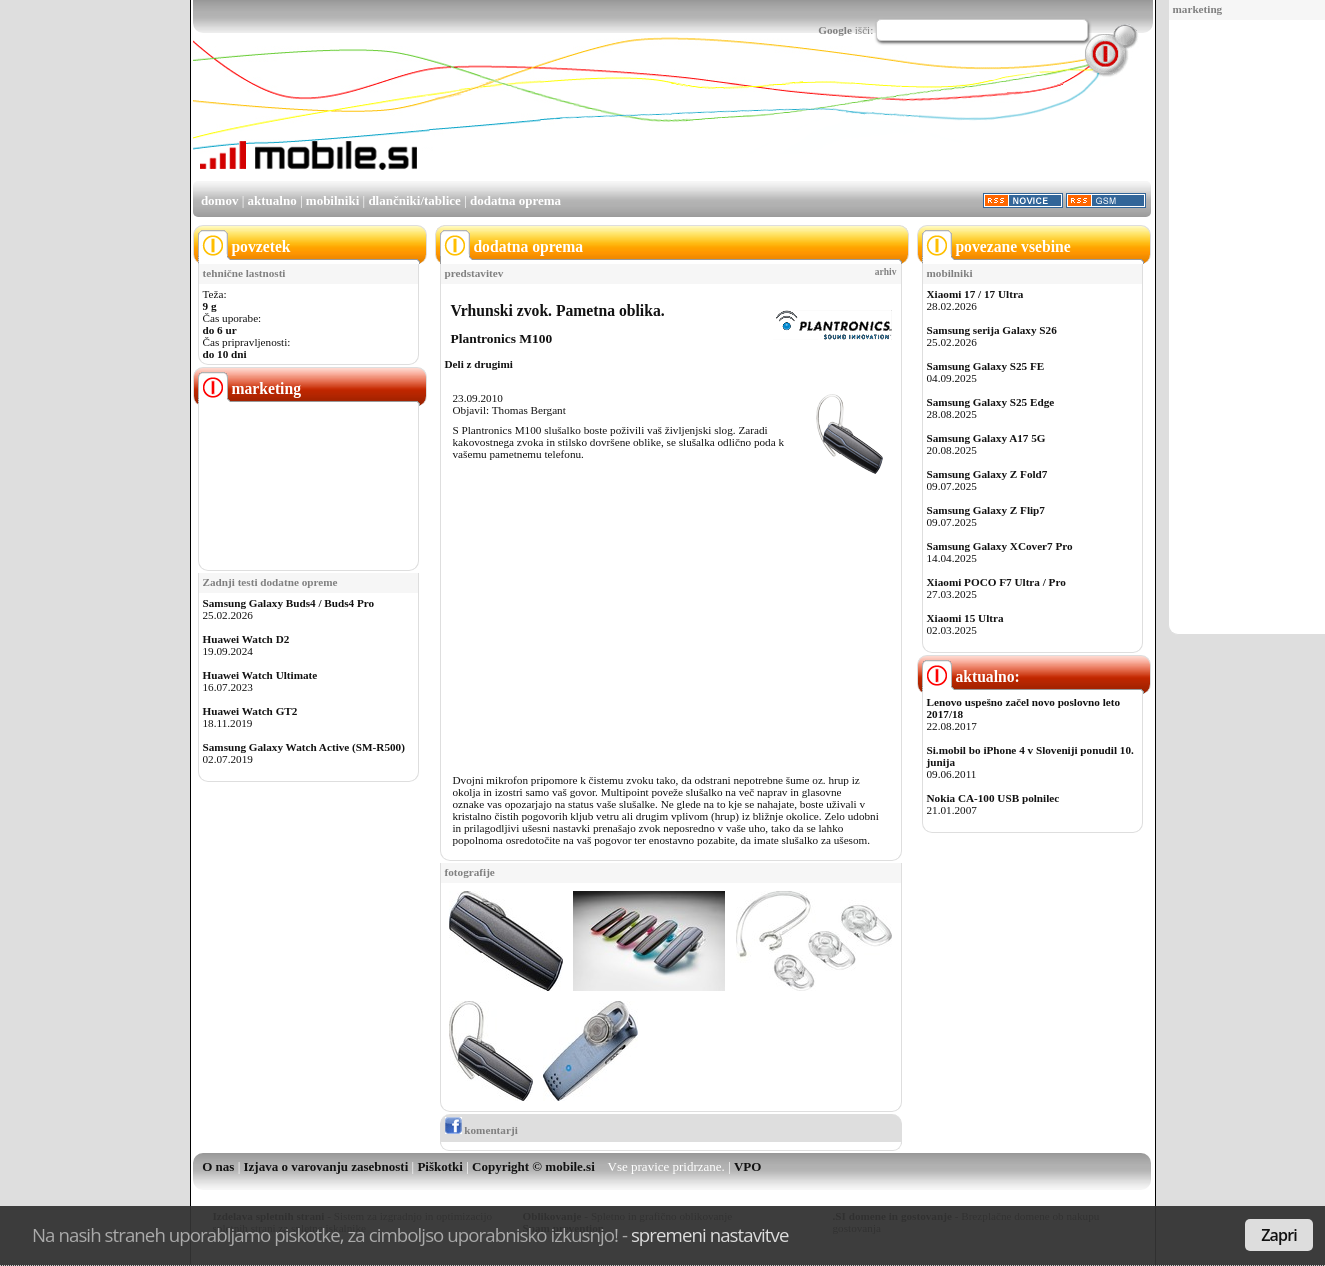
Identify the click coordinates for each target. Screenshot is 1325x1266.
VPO (747, 1166)
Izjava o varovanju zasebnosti (326, 1166)
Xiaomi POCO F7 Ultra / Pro (996, 582)
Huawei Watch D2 (246, 639)
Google (835, 30)
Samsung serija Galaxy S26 (992, 330)
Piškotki (440, 1166)
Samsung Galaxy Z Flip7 (986, 510)
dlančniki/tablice (414, 200)
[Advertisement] (1240, 328)
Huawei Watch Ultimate (260, 675)
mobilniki (332, 200)
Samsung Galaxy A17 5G (986, 438)
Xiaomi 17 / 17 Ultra (975, 294)
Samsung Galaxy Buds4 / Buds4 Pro (289, 603)
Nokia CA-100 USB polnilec (993, 798)
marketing (1198, 9)
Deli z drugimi (479, 364)
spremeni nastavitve (710, 1234)
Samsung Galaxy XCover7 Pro (1000, 546)
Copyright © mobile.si (533, 1166)
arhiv (886, 272)
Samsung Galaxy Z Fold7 (987, 474)
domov (220, 200)
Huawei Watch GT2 (250, 711)
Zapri (1279, 1235)
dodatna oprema (515, 200)
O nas (218, 1166)
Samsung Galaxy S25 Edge (991, 402)
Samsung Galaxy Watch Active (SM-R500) (304, 747)
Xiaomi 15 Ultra (965, 618)
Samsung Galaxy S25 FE (986, 366)
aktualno (272, 200)
